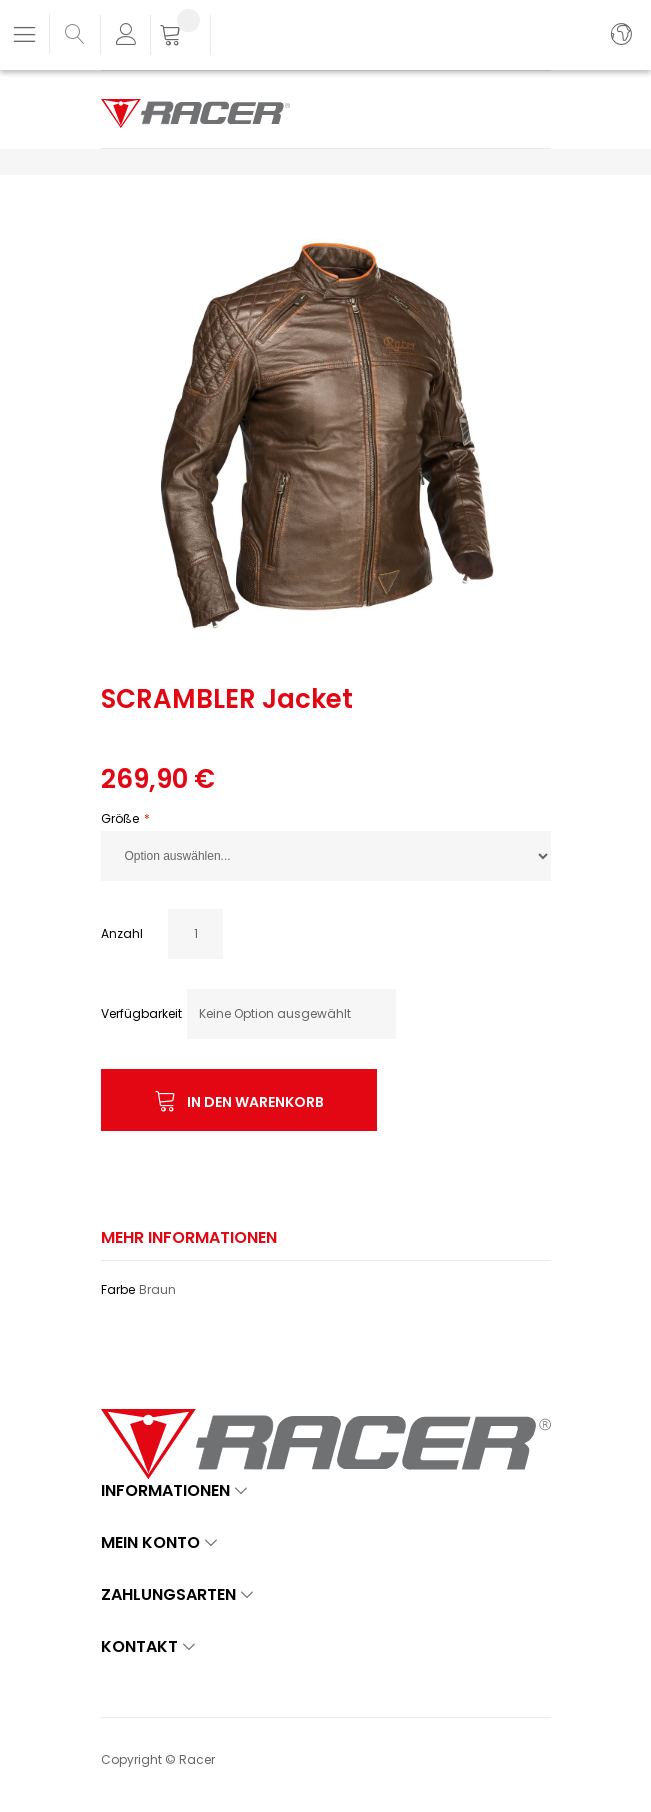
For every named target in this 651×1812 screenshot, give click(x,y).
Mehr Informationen (189, 1237)
